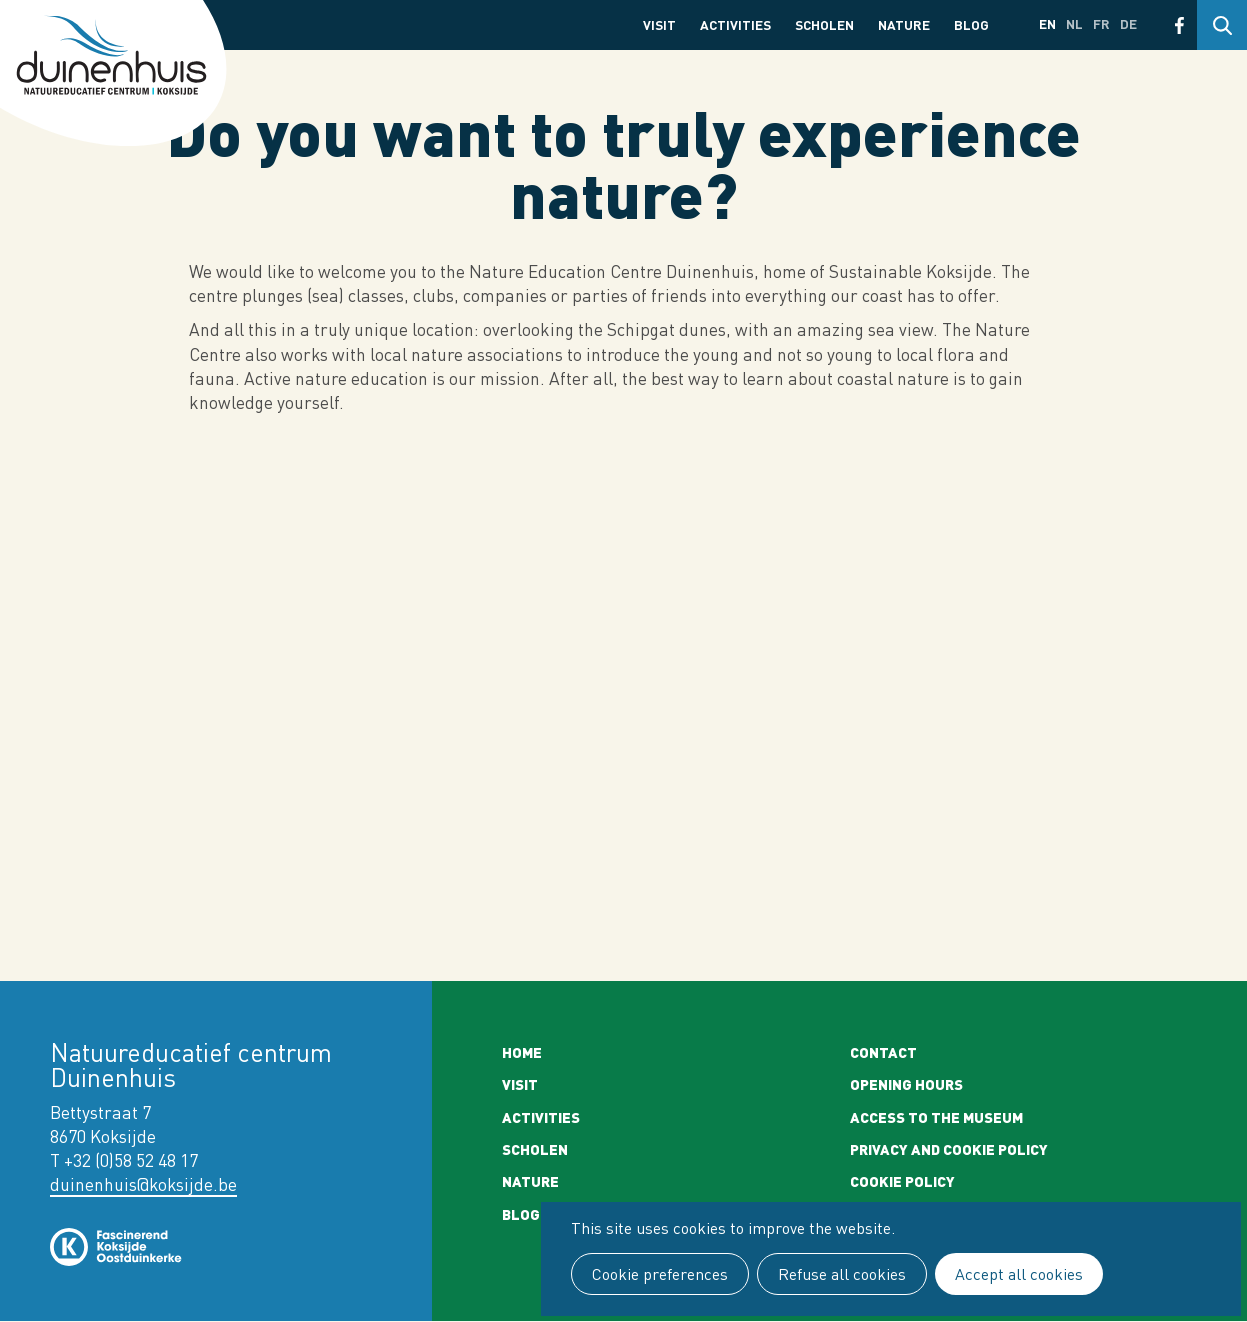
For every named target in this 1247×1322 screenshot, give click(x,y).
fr (1101, 23)
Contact (883, 1052)
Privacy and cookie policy (949, 1149)
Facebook (1179, 25)
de (1128, 23)
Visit (659, 24)
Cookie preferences (660, 1274)
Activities (735, 24)
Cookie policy (902, 1181)
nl (1074, 23)
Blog (971, 24)
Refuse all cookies (842, 1274)
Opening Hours (906, 1084)
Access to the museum (936, 1117)
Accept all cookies (1019, 1274)
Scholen (824, 24)
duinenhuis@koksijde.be (143, 1184)
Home (522, 1052)
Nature (904, 24)
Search (1222, 25)
